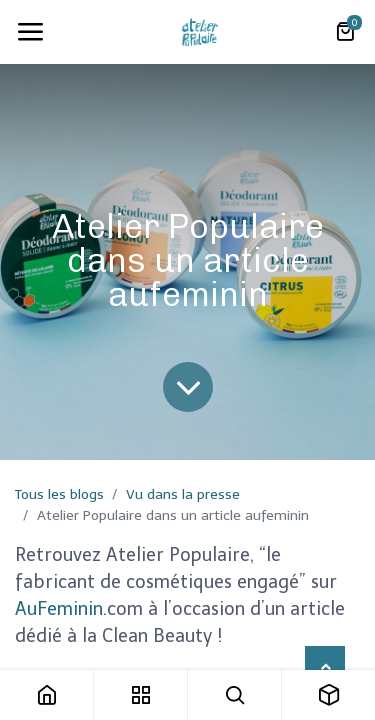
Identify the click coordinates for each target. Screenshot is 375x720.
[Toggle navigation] (30, 32)
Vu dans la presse (183, 494)
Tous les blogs (59, 494)
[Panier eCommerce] (345, 32)
